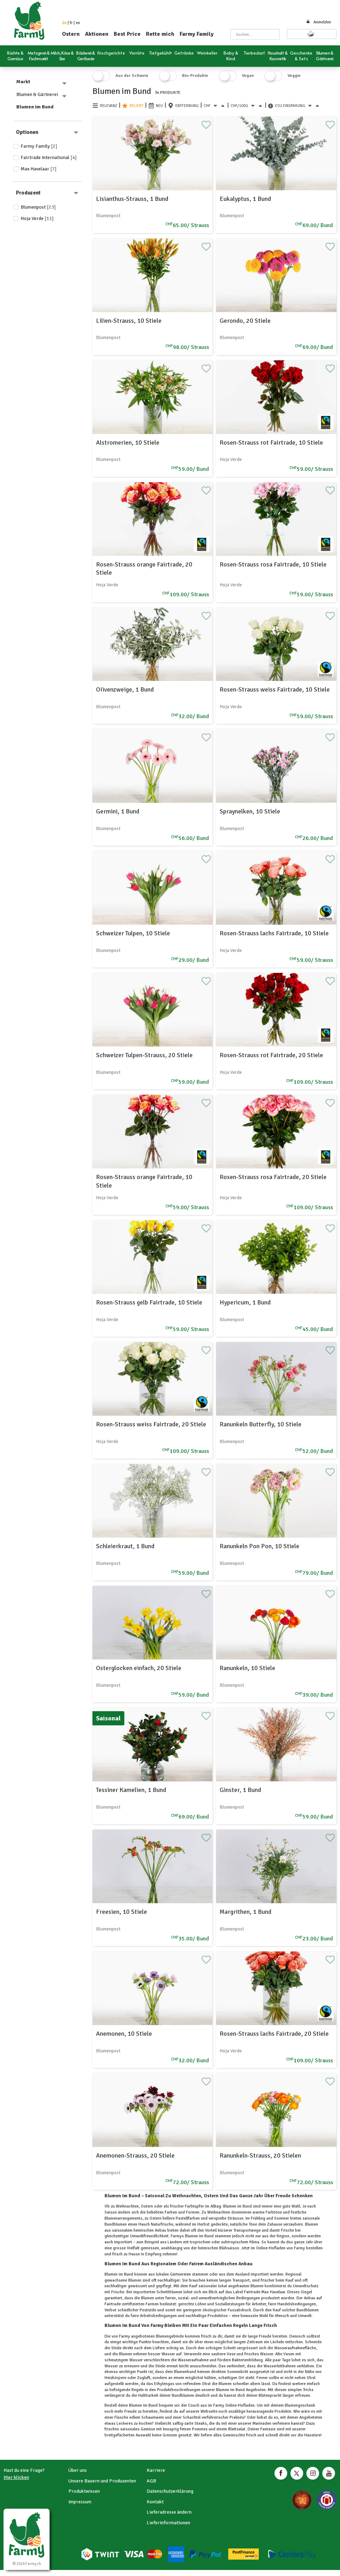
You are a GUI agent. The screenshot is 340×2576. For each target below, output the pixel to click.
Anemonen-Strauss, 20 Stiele (135, 2155)
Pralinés (236, 2417)
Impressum (79, 2502)
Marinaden (261, 2423)
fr (71, 23)
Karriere (156, 2470)
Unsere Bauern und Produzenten (102, 2481)
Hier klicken (16, 2477)
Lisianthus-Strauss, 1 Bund (132, 199)
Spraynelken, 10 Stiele (250, 811)
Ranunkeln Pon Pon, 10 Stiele (259, 1546)
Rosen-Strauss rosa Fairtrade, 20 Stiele (273, 1177)
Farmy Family (197, 34)
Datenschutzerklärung (170, 2491)
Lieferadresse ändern (169, 2512)
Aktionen (96, 34)
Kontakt (155, 2502)
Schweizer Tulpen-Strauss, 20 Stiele (144, 1055)
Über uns (77, 2470)
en (78, 23)
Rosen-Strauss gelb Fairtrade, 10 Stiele (149, 1302)
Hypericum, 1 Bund (245, 1302)
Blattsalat (236, 2429)
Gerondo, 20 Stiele (245, 321)
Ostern (71, 34)
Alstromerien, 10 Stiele (127, 442)
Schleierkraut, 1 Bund (125, 1546)
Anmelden (318, 22)
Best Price (127, 34)
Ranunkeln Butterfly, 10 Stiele (260, 1424)
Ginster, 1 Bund (240, 1790)
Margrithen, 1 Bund (245, 1912)
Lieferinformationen (168, 2523)
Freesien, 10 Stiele (121, 1912)
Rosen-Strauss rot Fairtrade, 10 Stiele (271, 442)
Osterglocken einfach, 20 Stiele (138, 1668)
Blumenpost (38, 207)
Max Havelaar (39, 169)
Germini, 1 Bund (117, 811)
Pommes (200, 2429)
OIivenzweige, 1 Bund (125, 689)
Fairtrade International (49, 157)
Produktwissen (84, 2491)
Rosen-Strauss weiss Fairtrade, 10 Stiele (275, 689)
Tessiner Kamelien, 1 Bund (131, 1790)
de (64, 23)
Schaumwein (152, 2417)
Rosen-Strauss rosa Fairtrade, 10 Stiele (273, 564)
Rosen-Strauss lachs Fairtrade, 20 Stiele (274, 2033)
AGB (151, 2481)
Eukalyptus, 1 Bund (245, 199)
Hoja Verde (37, 218)
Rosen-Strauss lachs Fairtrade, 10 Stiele (274, 933)
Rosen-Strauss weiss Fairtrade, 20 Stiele (151, 1424)
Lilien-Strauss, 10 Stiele (129, 321)
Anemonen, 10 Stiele (124, 2033)
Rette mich (160, 34)
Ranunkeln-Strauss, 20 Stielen (260, 2155)
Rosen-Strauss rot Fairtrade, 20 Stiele (271, 1055)
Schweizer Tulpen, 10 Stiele (133, 933)
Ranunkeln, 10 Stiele (247, 1668)
